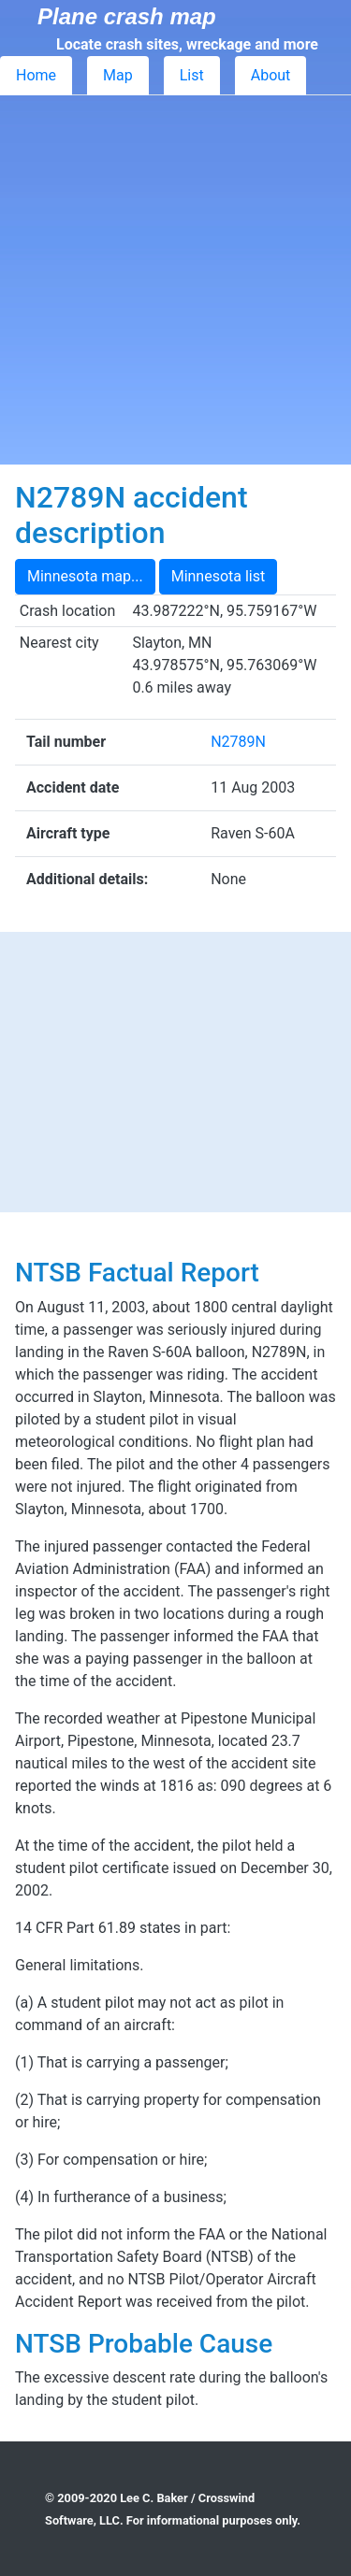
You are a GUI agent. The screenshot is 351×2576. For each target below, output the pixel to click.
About (271, 75)
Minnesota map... (85, 576)
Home (36, 75)
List (192, 75)
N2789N (238, 742)
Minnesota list (218, 576)
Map (118, 75)
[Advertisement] (175, 280)
